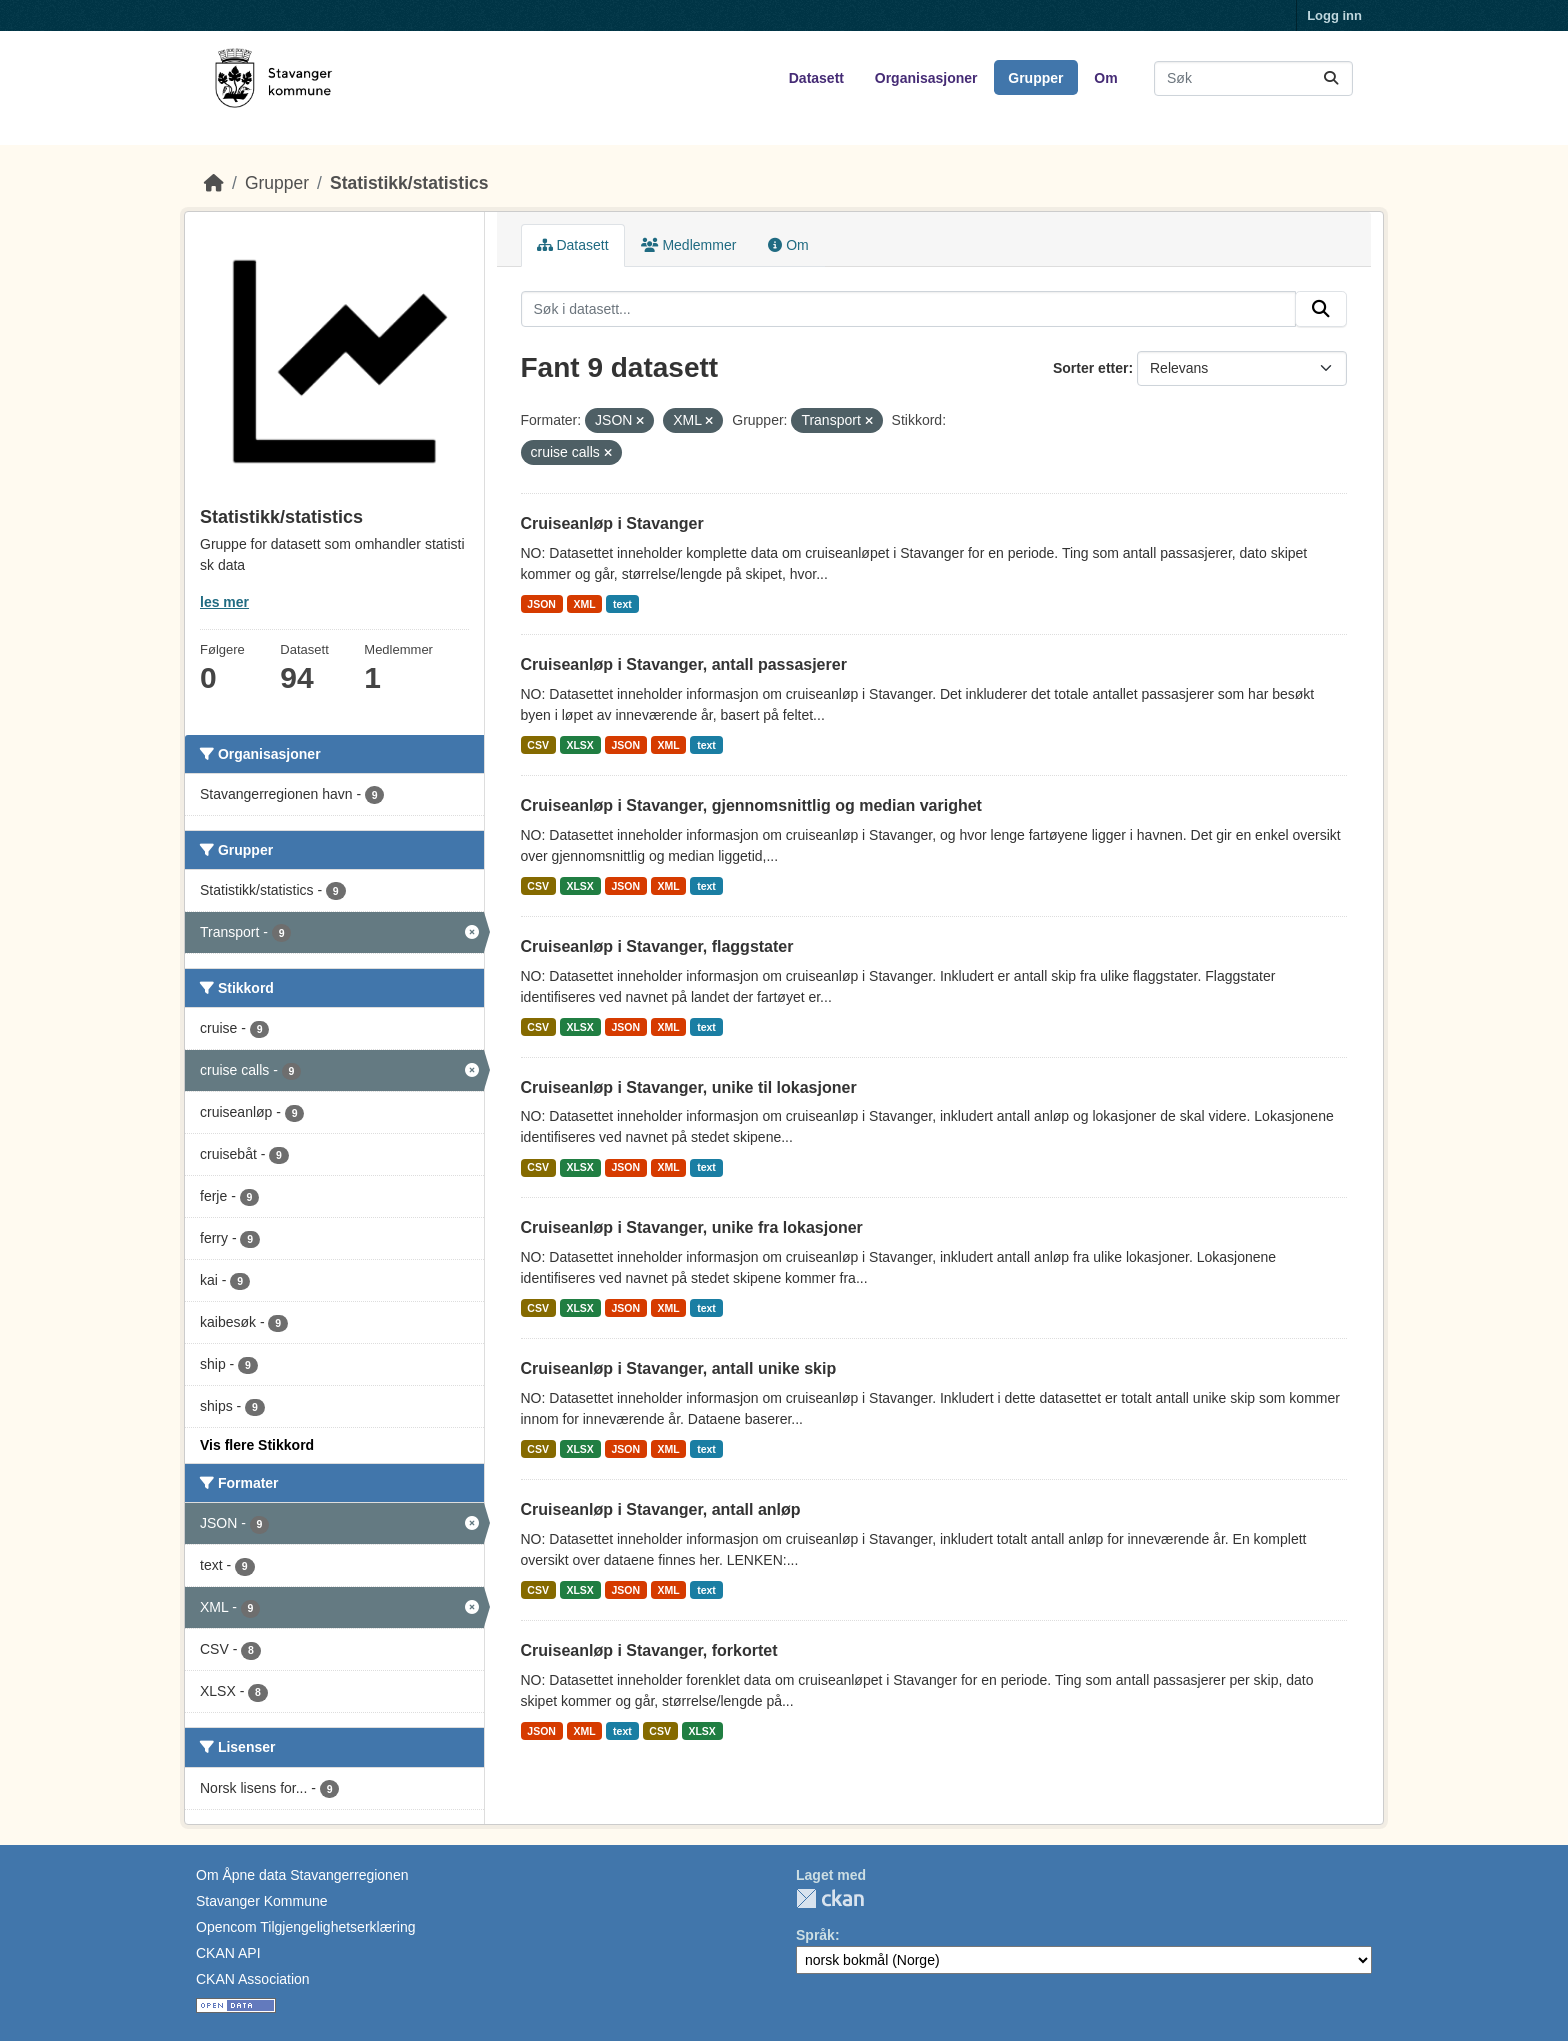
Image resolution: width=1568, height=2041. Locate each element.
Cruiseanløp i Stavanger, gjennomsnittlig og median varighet (751, 805)
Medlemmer (689, 245)
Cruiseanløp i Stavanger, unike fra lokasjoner (692, 1227)
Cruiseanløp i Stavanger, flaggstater (657, 946)
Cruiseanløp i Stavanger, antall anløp (661, 1509)
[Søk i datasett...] (1253, 78)
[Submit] (1331, 78)
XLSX (579, 745)
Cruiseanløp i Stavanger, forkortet (649, 1650)
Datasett (816, 78)
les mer (224, 602)
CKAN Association (253, 1979)
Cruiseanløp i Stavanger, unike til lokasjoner (689, 1087)
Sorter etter (1090, 368)
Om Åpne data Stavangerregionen (302, 1875)
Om (1105, 78)
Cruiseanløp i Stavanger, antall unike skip (679, 1368)
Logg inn (1334, 15)
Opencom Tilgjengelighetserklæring (305, 1927)
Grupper (1035, 78)
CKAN (830, 1898)
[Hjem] (214, 183)
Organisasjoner (926, 78)
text (622, 604)
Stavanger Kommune (262, 1901)
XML (584, 604)
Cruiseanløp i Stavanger (612, 523)
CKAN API (228, 1953)
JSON (541, 604)
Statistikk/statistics (409, 183)
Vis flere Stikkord (257, 1445)
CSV (538, 745)
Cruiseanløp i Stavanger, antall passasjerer (684, 664)
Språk (815, 1935)
